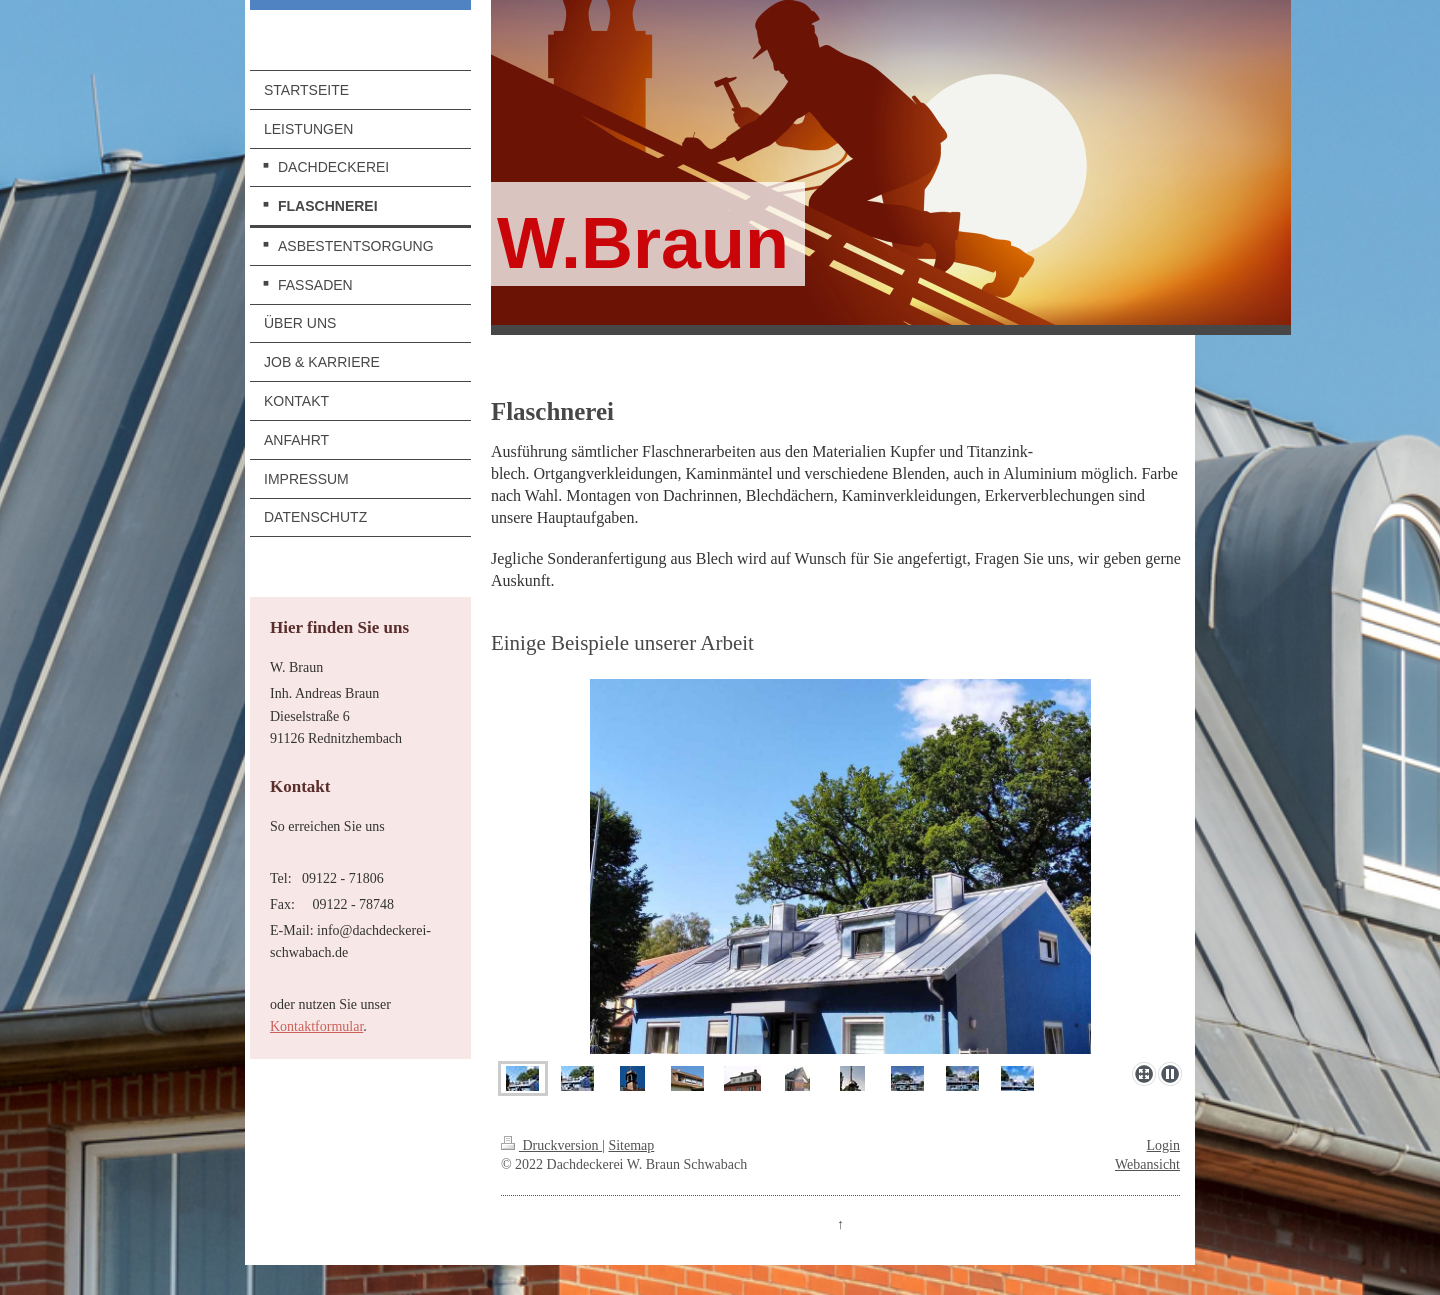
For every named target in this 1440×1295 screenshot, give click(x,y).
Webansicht (1147, 1164)
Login (1163, 1145)
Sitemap (631, 1145)
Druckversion (551, 1145)
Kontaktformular (316, 1026)
